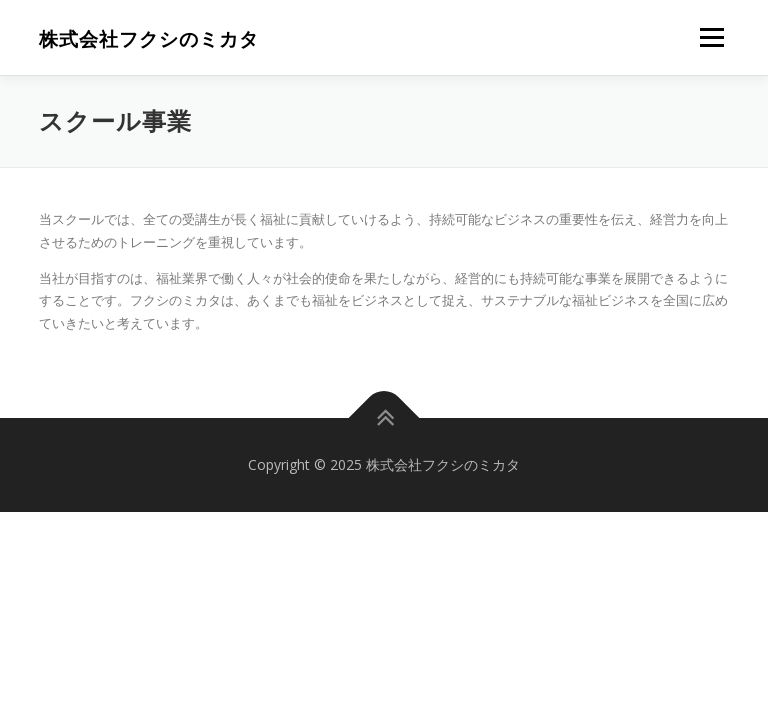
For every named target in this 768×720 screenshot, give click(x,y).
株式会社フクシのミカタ (149, 39)
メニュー (711, 37)
